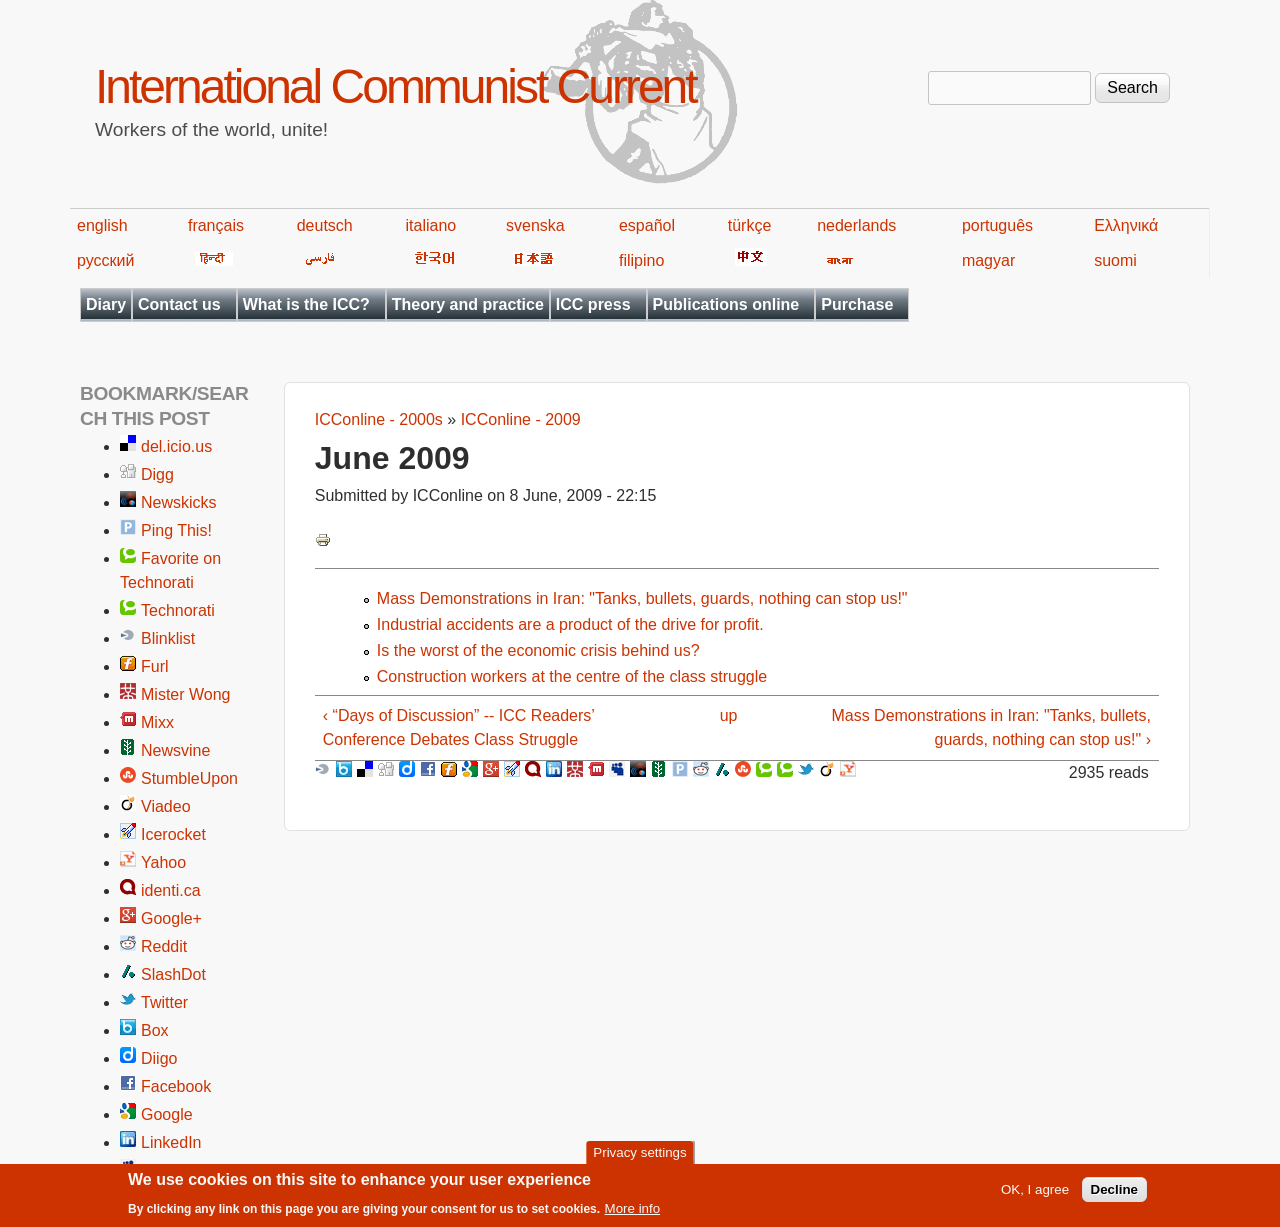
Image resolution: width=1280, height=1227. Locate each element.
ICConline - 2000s (379, 419)
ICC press (593, 304)
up (729, 715)
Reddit (164, 946)
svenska (535, 225)
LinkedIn (171, 1142)
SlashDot (173, 974)
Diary (106, 304)
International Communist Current (395, 86)
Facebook (176, 1086)
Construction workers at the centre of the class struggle (572, 676)
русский (105, 260)
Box (155, 1030)
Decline (1114, 1195)
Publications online (726, 304)
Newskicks (179, 502)
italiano (431, 225)
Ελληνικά (1126, 225)
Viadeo (166, 806)
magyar (988, 260)
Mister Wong (186, 694)
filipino (641, 260)
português (997, 225)
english (102, 225)
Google (167, 1114)
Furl (155, 666)
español (647, 225)
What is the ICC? (306, 304)
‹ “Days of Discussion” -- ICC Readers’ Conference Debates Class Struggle (458, 727)
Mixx (157, 722)
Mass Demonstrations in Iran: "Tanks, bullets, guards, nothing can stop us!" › (991, 727)
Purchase (857, 304)
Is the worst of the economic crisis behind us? (538, 650)
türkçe (750, 225)
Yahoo (163, 862)
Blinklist (168, 638)
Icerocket (173, 834)
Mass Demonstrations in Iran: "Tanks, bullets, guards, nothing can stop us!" (642, 598)
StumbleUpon (189, 778)
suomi (1115, 260)
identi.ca (171, 890)
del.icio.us (176, 446)
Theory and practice (468, 304)
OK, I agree (1035, 1195)
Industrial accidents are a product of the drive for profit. (570, 624)
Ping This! (176, 530)
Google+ (171, 918)
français (216, 225)
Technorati (178, 610)
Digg (157, 474)
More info (633, 1214)
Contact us (179, 304)
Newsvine (175, 750)
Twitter (164, 1002)
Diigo (159, 1058)
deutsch (325, 225)
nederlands (856, 225)
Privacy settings (639, 1157)
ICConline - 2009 (521, 419)
